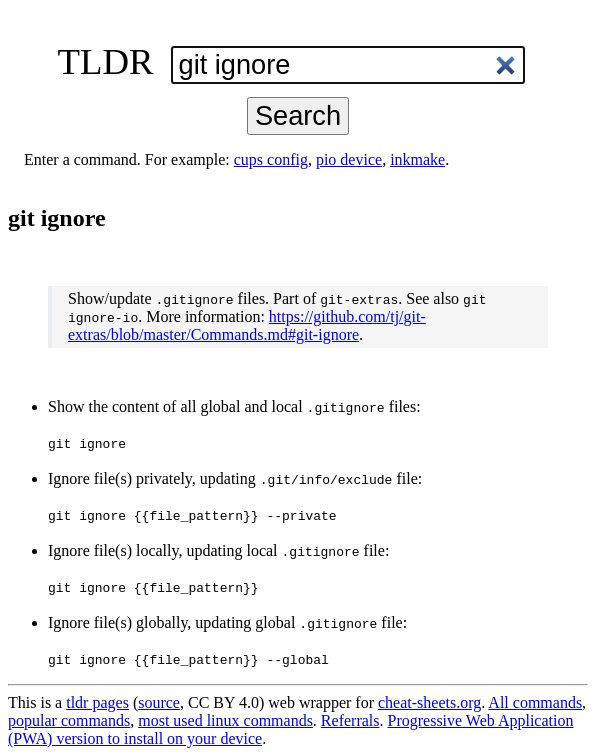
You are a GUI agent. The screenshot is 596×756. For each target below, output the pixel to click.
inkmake (417, 159)
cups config (271, 159)
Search (298, 115)
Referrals (350, 720)
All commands (535, 702)
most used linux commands (225, 720)
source (159, 702)
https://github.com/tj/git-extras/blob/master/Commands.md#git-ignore (247, 325)
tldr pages (97, 702)
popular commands (69, 720)
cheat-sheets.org (429, 702)
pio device (349, 159)
